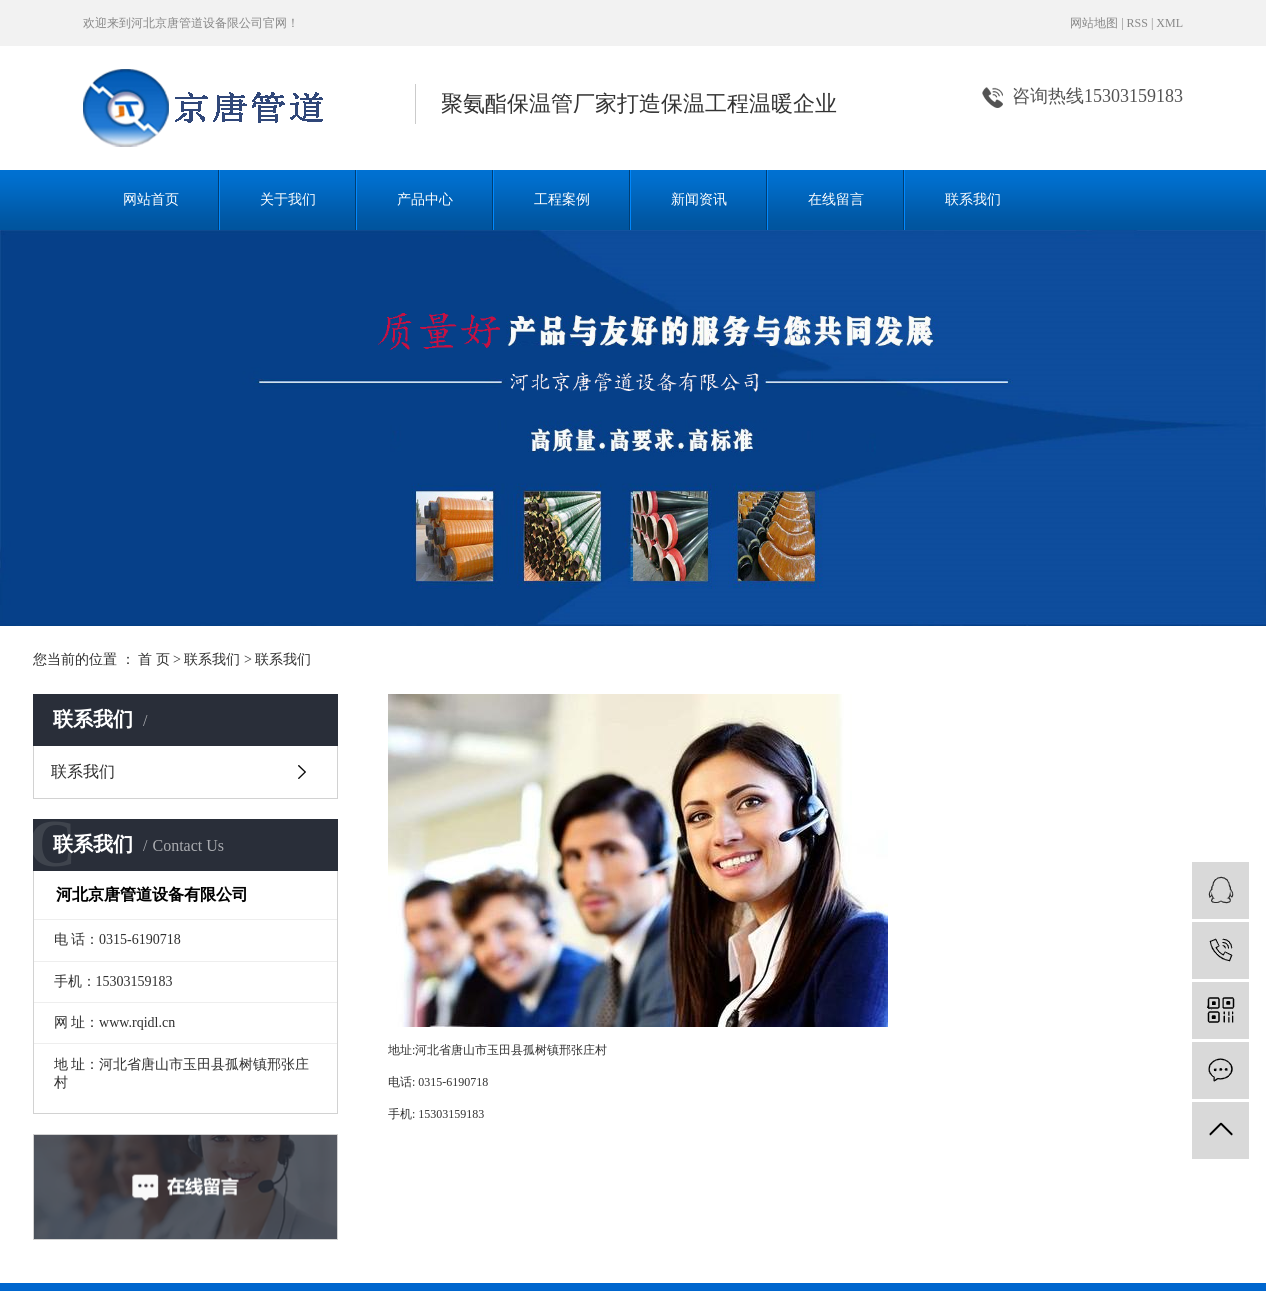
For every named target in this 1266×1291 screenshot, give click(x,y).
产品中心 (425, 199)
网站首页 (151, 199)
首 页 (154, 659)
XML (1169, 23)
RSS (1137, 23)
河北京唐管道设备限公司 (197, 23)
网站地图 (1094, 23)
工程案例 (562, 199)
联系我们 (973, 199)
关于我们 (288, 199)
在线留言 (836, 199)
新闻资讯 (699, 199)
